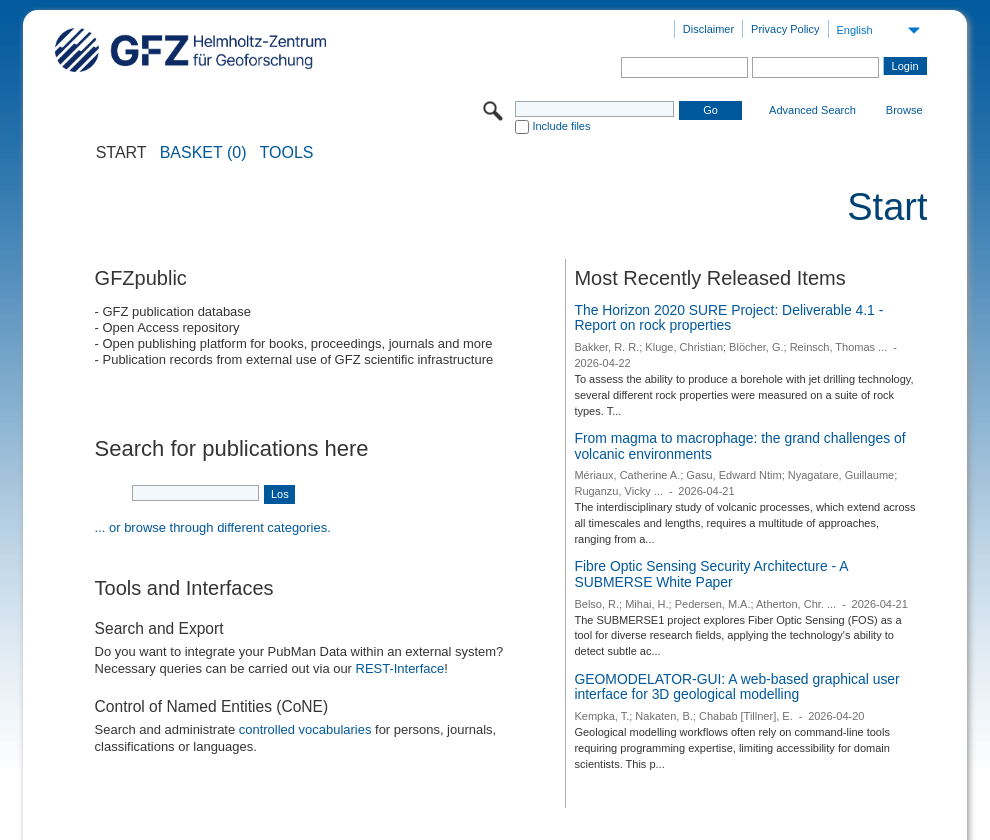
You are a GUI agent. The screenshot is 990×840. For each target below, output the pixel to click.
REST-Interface (400, 668)
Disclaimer (708, 29)
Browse (904, 110)
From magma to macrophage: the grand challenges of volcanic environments (739, 446)
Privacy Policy (785, 29)
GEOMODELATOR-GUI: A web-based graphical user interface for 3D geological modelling (736, 687)
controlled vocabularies (305, 729)
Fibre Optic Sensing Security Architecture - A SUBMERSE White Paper (710, 574)
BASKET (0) (203, 153)
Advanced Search (812, 110)
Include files (561, 126)
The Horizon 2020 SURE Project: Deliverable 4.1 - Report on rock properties (728, 318)
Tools (287, 153)
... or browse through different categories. (213, 527)
